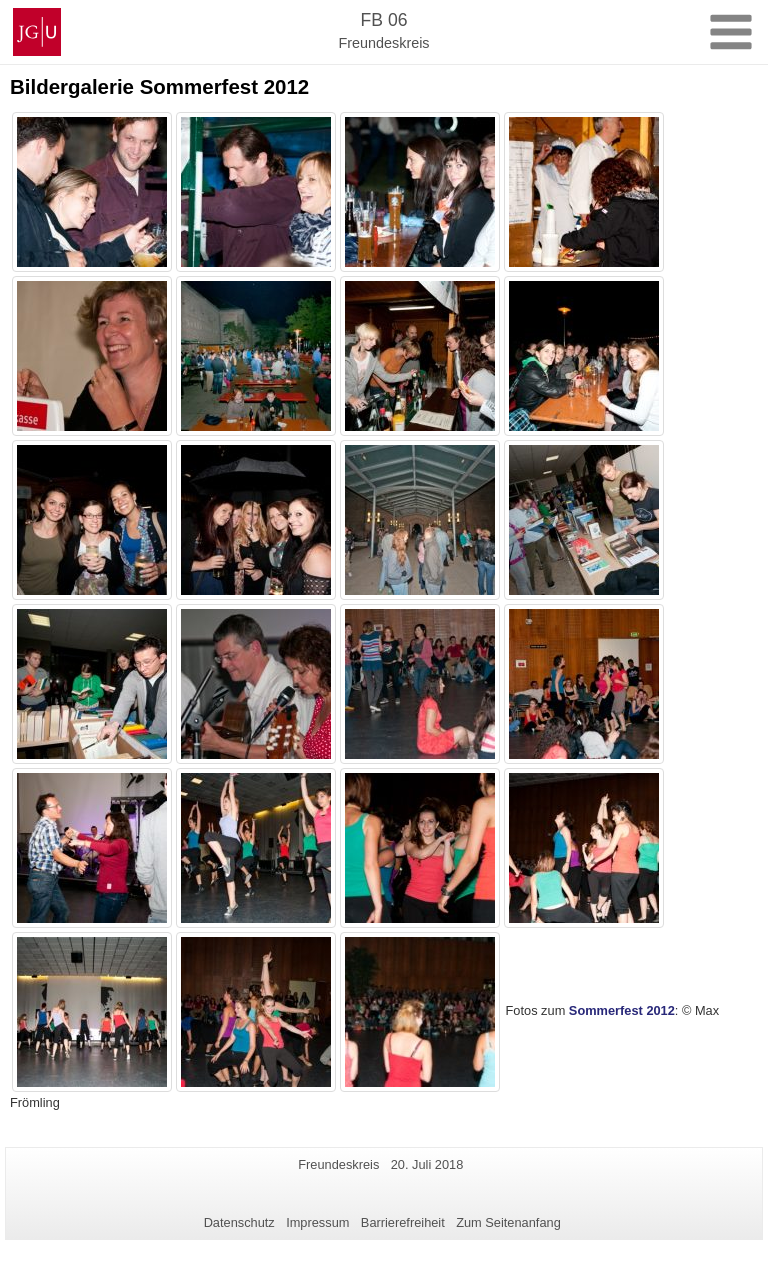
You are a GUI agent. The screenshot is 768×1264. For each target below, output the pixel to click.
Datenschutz (239, 1222)
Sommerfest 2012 (622, 1011)
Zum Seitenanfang (508, 1222)
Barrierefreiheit (403, 1222)
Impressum (317, 1222)
